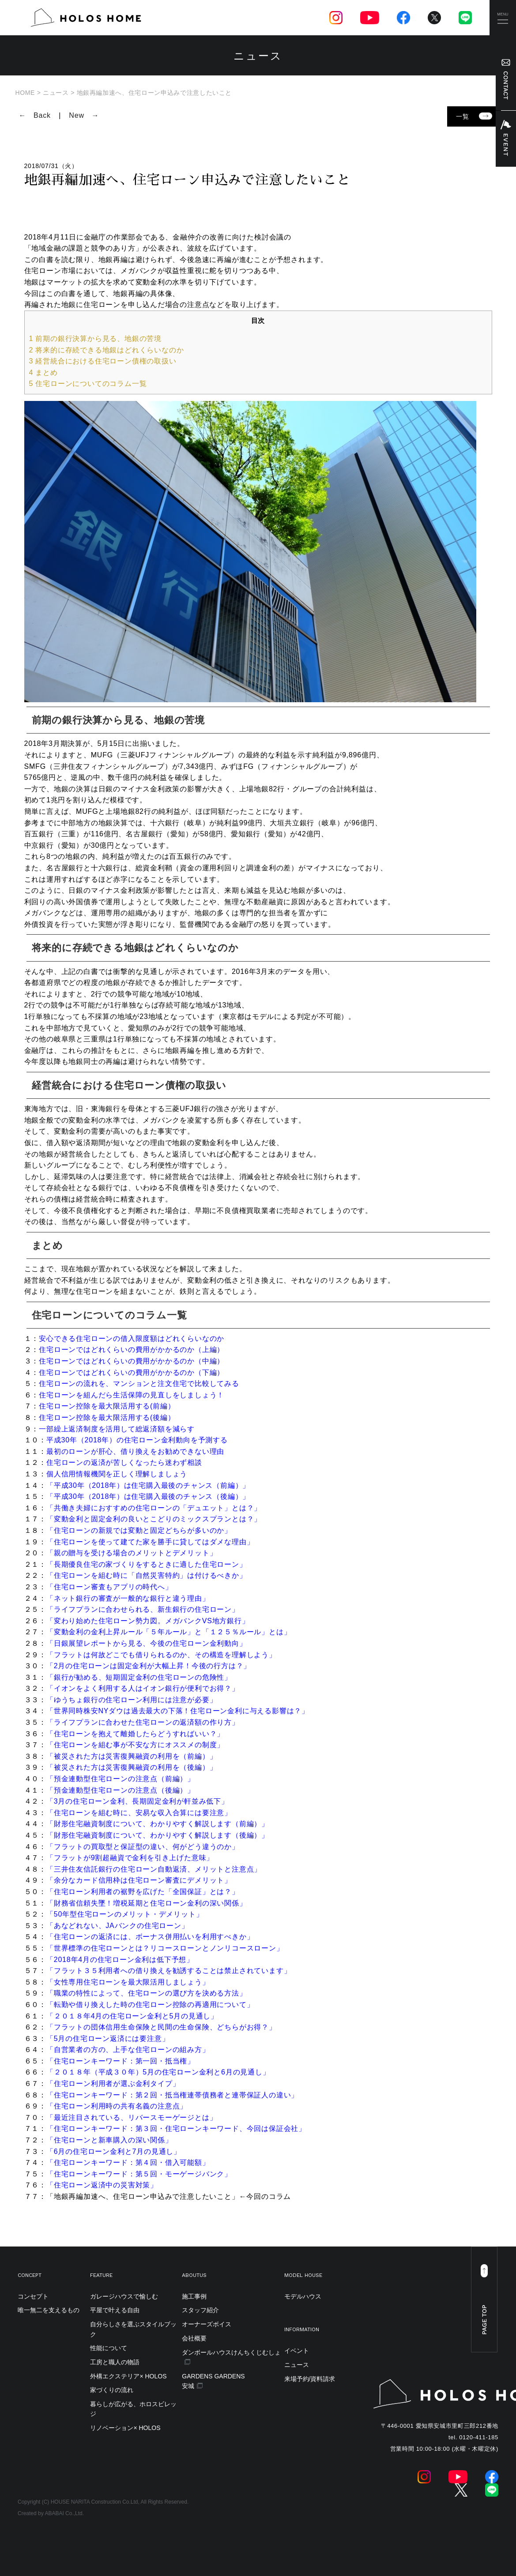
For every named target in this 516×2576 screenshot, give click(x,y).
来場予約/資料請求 (309, 2378)
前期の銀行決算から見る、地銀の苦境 (95, 338)
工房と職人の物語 (114, 2362)
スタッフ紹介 (200, 2310)
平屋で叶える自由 (114, 2310)
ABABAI (54, 2513)
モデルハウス (302, 2296)
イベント (296, 2350)
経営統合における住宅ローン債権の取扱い (103, 361)
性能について (108, 2347)
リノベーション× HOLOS (125, 2427)
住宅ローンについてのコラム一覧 (88, 383)
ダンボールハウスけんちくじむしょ (231, 2352)
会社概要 (194, 2338)
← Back (35, 115)
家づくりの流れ (111, 2389)
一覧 (474, 115)
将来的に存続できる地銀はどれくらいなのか (106, 350)
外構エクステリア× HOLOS (128, 2376)
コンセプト (33, 2296)
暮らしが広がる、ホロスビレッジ (133, 2408)
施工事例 (194, 2296)
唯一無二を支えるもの (48, 2310)
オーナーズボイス (206, 2324)
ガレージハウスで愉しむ (124, 2296)
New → (84, 115)
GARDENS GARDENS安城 (213, 2381)
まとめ (43, 372)
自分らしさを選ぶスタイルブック (133, 2329)
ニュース (296, 2364)
